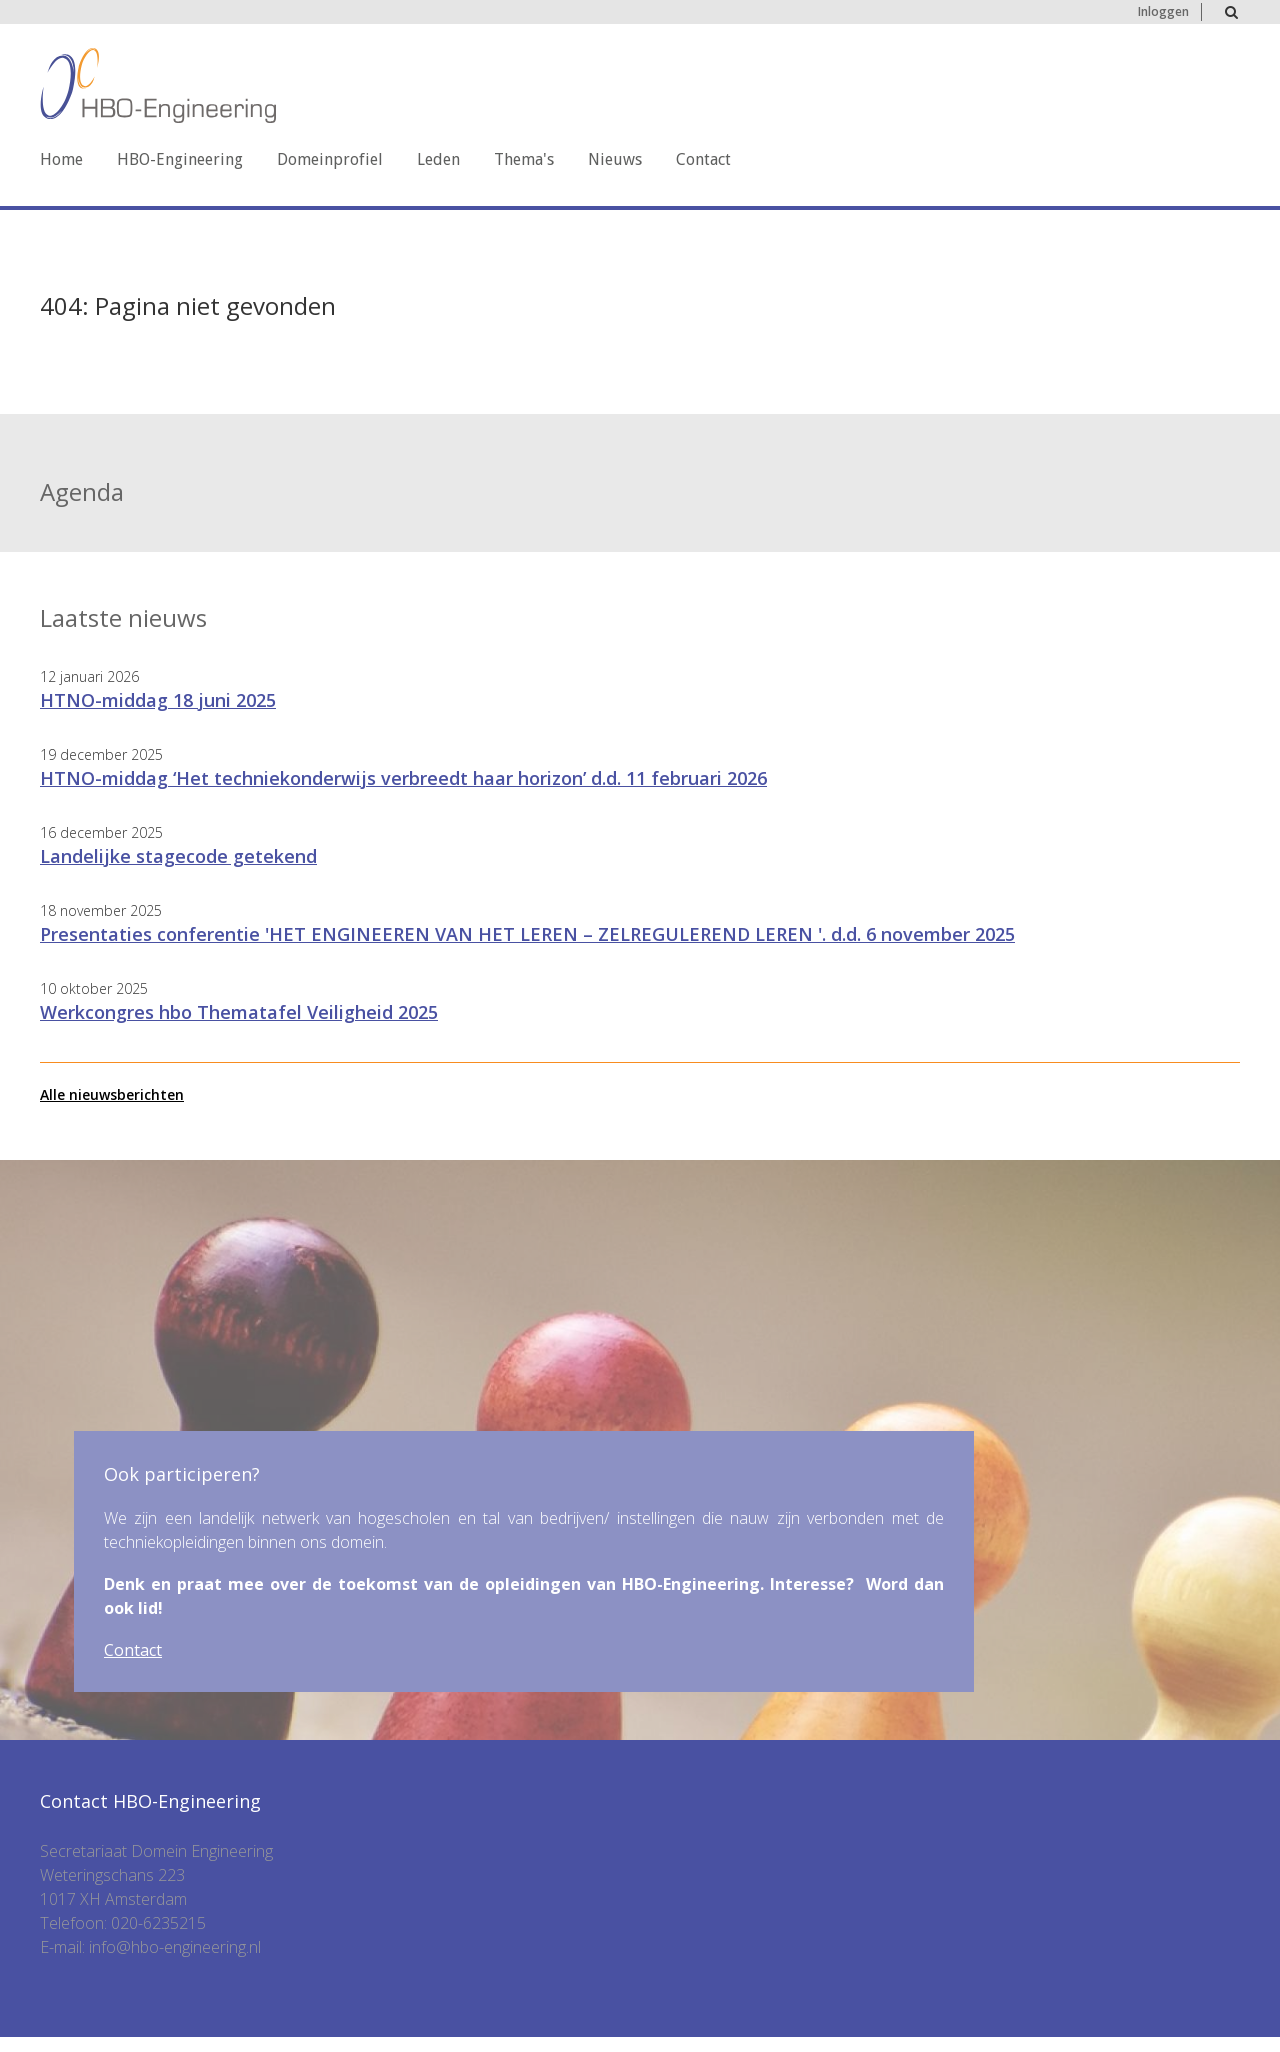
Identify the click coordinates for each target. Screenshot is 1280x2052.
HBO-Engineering (180, 159)
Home (61, 159)
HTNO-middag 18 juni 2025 (158, 700)
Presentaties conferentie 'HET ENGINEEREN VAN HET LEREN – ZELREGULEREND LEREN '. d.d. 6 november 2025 (527, 934)
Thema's (524, 159)
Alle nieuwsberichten (112, 1094)
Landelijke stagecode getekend (178, 856)
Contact (703, 159)
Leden (438, 159)
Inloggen (1163, 11)
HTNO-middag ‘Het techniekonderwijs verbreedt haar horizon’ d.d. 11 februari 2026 (403, 778)
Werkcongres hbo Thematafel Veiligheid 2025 (239, 1012)
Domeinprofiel (330, 159)
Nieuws (615, 159)
